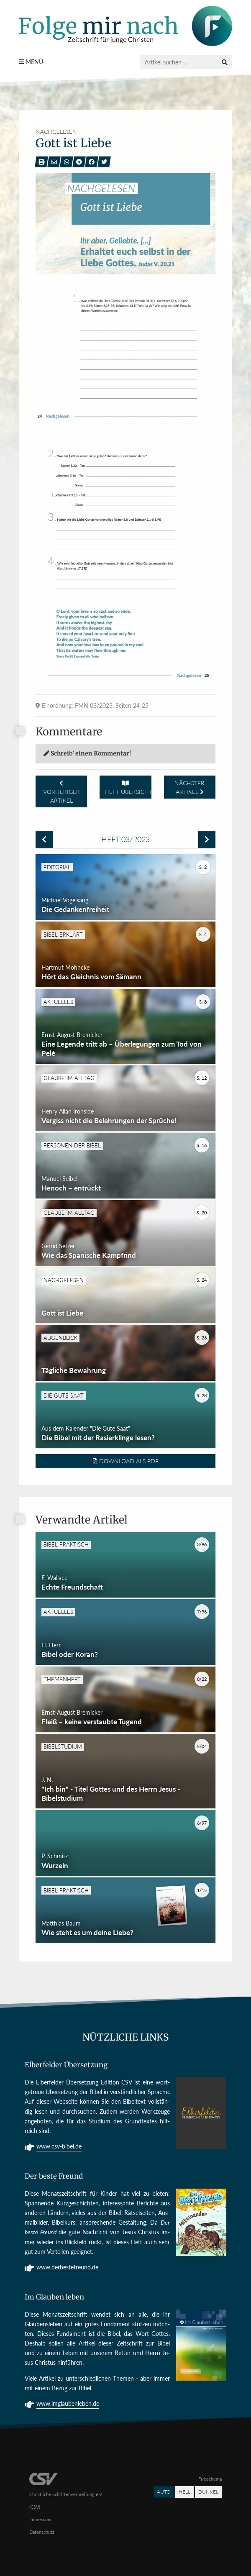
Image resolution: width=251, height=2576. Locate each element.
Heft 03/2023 (125, 839)
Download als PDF (126, 1461)
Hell (184, 2492)
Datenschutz (41, 2532)
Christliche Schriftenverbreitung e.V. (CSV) (66, 2493)
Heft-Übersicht (128, 787)
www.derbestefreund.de (67, 2268)
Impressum (40, 2519)
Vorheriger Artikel (61, 792)
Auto (164, 2492)
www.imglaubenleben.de (67, 2404)
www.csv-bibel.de (59, 2147)
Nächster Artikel (189, 787)
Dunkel (208, 2492)
